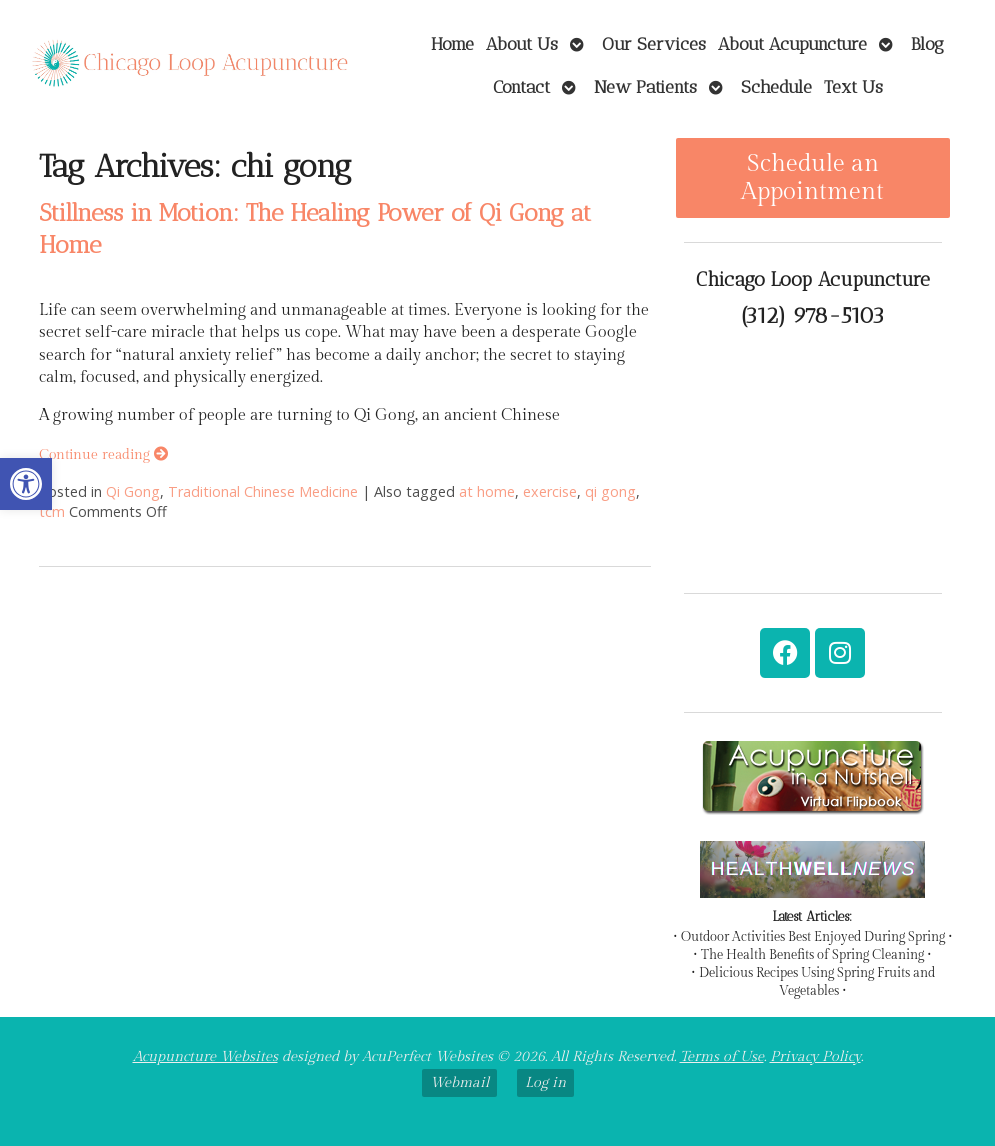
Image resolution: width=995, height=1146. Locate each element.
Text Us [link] (853, 86)
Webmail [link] (459, 1082)
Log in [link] (545, 1082)
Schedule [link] (776, 86)
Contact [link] (521, 86)
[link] (26, 484)
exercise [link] (550, 491)
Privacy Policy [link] (815, 1056)
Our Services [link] (654, 43)
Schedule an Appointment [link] (812, 178)
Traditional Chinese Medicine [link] (263, 491)
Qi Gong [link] (133, 491)
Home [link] (452, 43)
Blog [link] (927, 43)
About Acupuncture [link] (792, 43)
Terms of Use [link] (722, 1056)
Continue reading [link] (103, 454)
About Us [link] (522, 43)
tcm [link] (52, 511)
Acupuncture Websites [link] (205, 1056)
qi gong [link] (610, 491)
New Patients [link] (645, 86)
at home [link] (487, 491)
